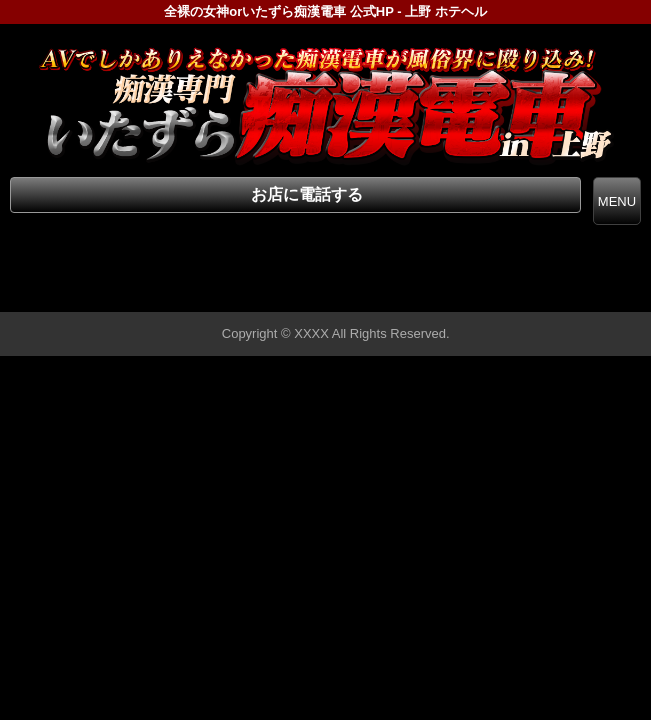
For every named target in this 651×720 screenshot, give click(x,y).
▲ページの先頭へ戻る (576, 293)
